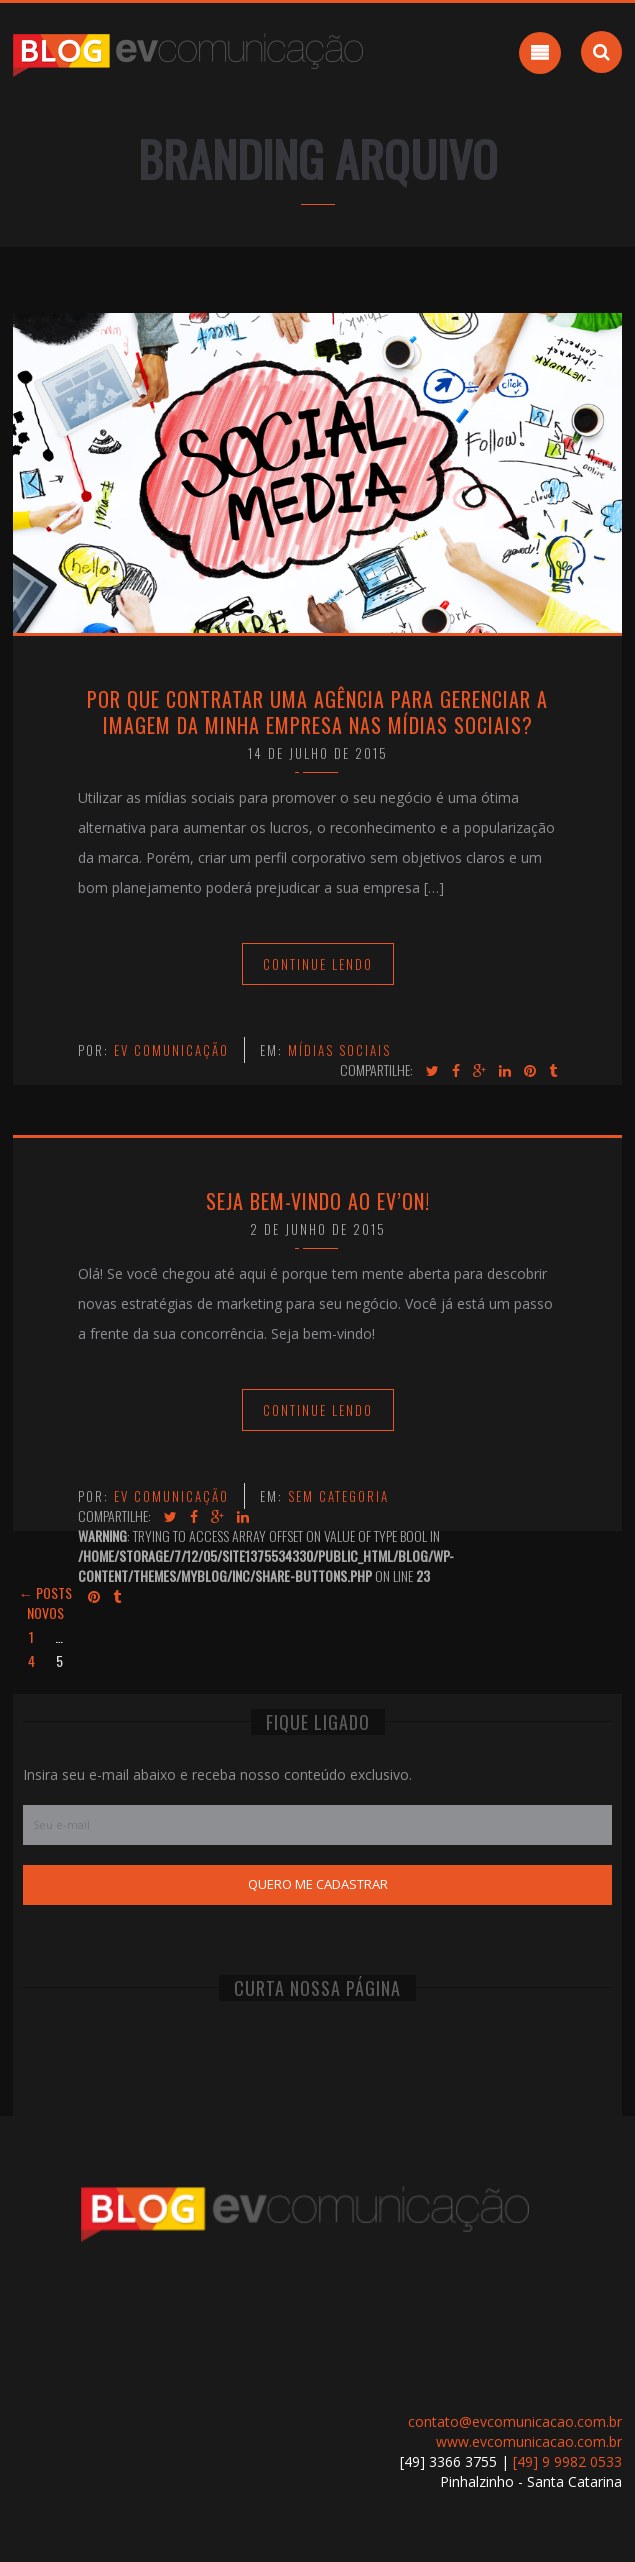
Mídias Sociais (339, 1050)
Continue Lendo (318, 964)
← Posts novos (45, 1602)
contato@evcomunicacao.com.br (515, 2421)
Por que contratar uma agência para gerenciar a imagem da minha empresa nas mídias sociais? (317, 712)
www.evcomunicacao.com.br (529, 2441)
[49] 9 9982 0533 (567, 2461)
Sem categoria (338, 1496)
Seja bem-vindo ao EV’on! (318, 1201)
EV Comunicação (171, 1050)
